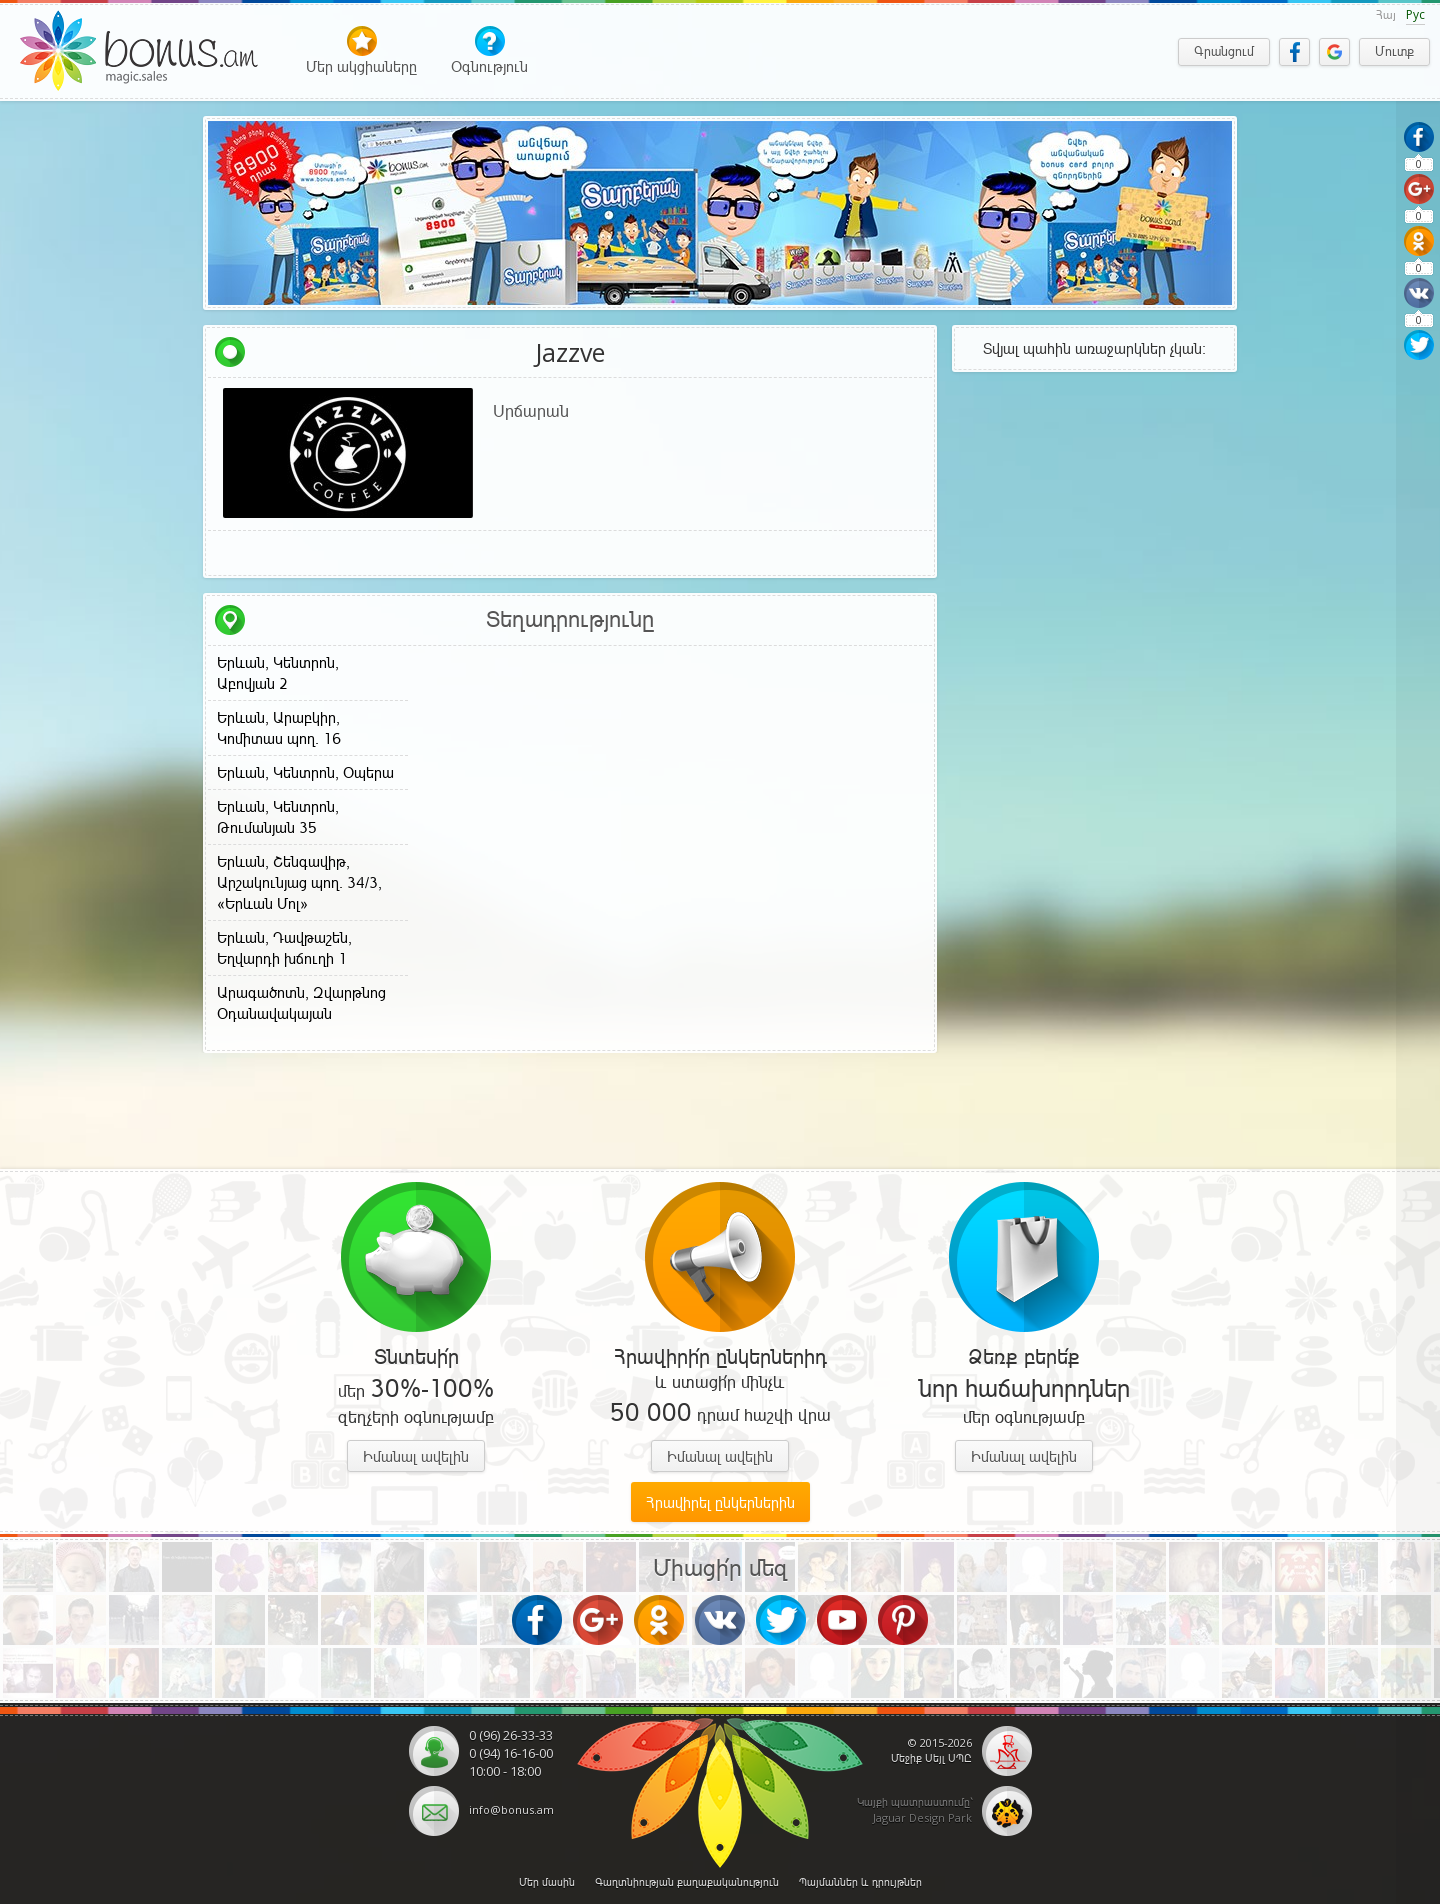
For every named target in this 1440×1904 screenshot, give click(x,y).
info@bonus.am (511, 1809)
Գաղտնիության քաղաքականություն (687, 1882)
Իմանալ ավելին (416, 1456)
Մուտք (1394, 51)
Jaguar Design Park (922, 1817)
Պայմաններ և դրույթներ (860, 1882)
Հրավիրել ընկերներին (720, 1502)
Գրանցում (1224, 51)
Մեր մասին (547, 1882)
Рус (1415, 14)
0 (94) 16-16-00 (511, 1753)
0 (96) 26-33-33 (511, 1735)
